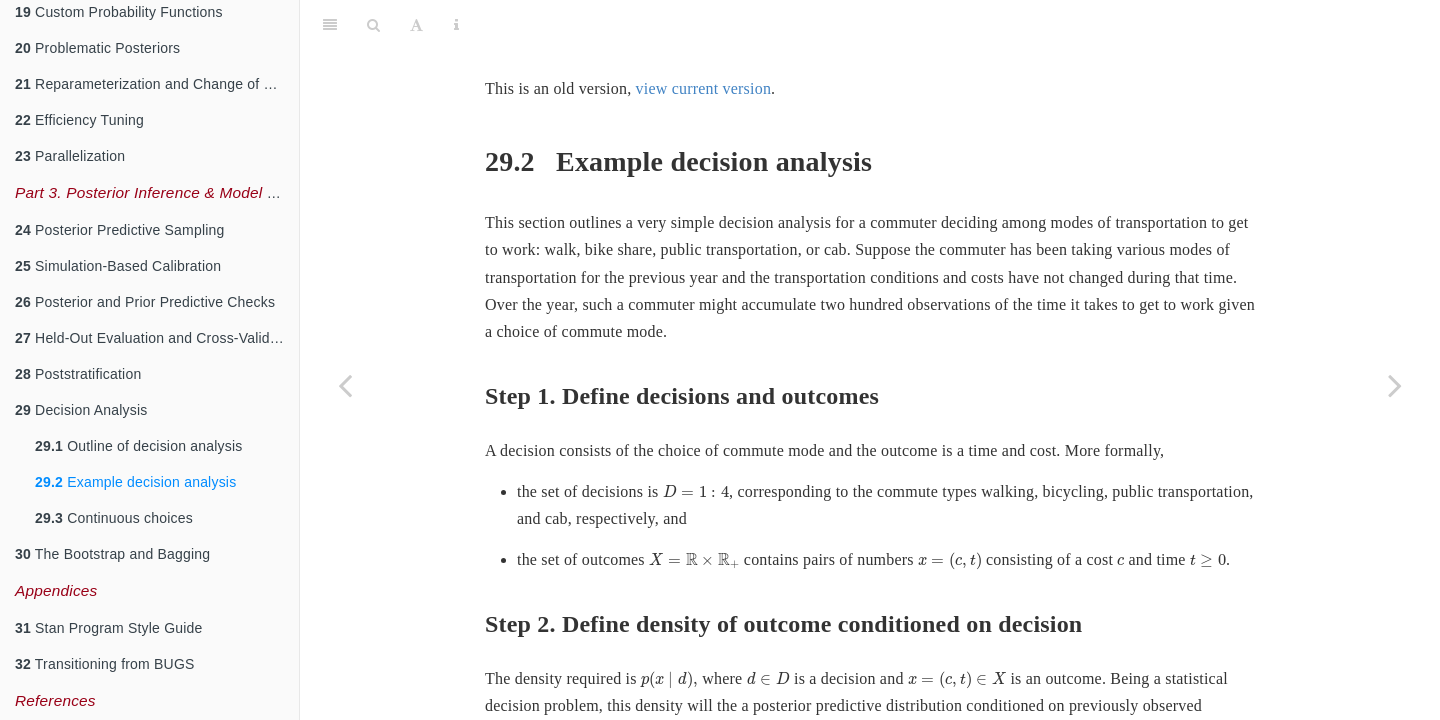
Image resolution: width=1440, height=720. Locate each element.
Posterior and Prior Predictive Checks (145, 302)
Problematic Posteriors (97, 48)
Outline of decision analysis (138, 446)
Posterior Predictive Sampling (120, 230)
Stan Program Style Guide (109, 628)
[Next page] (1395, 385)
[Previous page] (345, 385)
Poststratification (78, 374)
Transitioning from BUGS (105, 664)
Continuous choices (114, 518)
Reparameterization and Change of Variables (157, 84)
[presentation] (696, 441)
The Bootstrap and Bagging (112, 554)
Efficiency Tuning (79, 120)
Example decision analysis (135, 482)
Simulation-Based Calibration (118, 266)
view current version (704, 38)
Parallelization (70, 156)
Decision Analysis (81, 410)
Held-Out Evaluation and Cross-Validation (157, 338)
